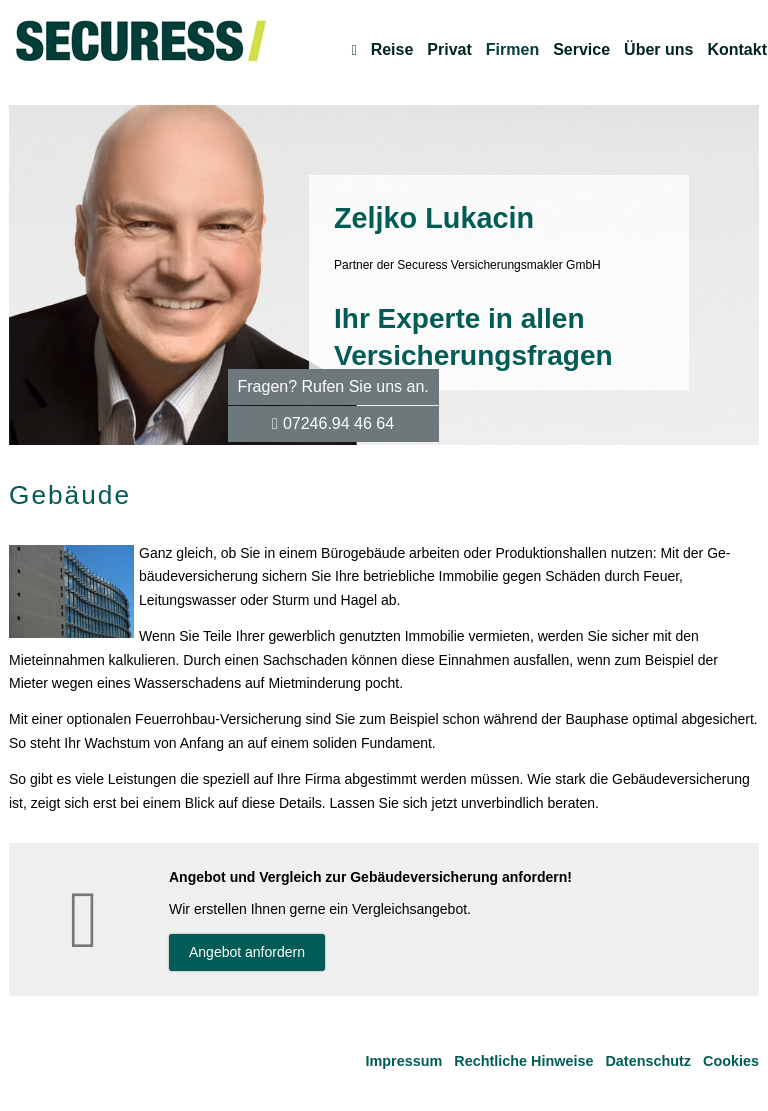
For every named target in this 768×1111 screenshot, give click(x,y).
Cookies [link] (731, 1061)
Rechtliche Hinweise (523, 1061)
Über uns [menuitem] (658, 50)
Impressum (404, 1061)
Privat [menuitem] (449, 50)
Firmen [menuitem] (512, 50)
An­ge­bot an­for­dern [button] (247, 952)
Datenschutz (648, 1061)
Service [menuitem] (581, 50)
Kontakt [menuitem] (737, 50)
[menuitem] (353, 50)
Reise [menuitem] (392, 50)
